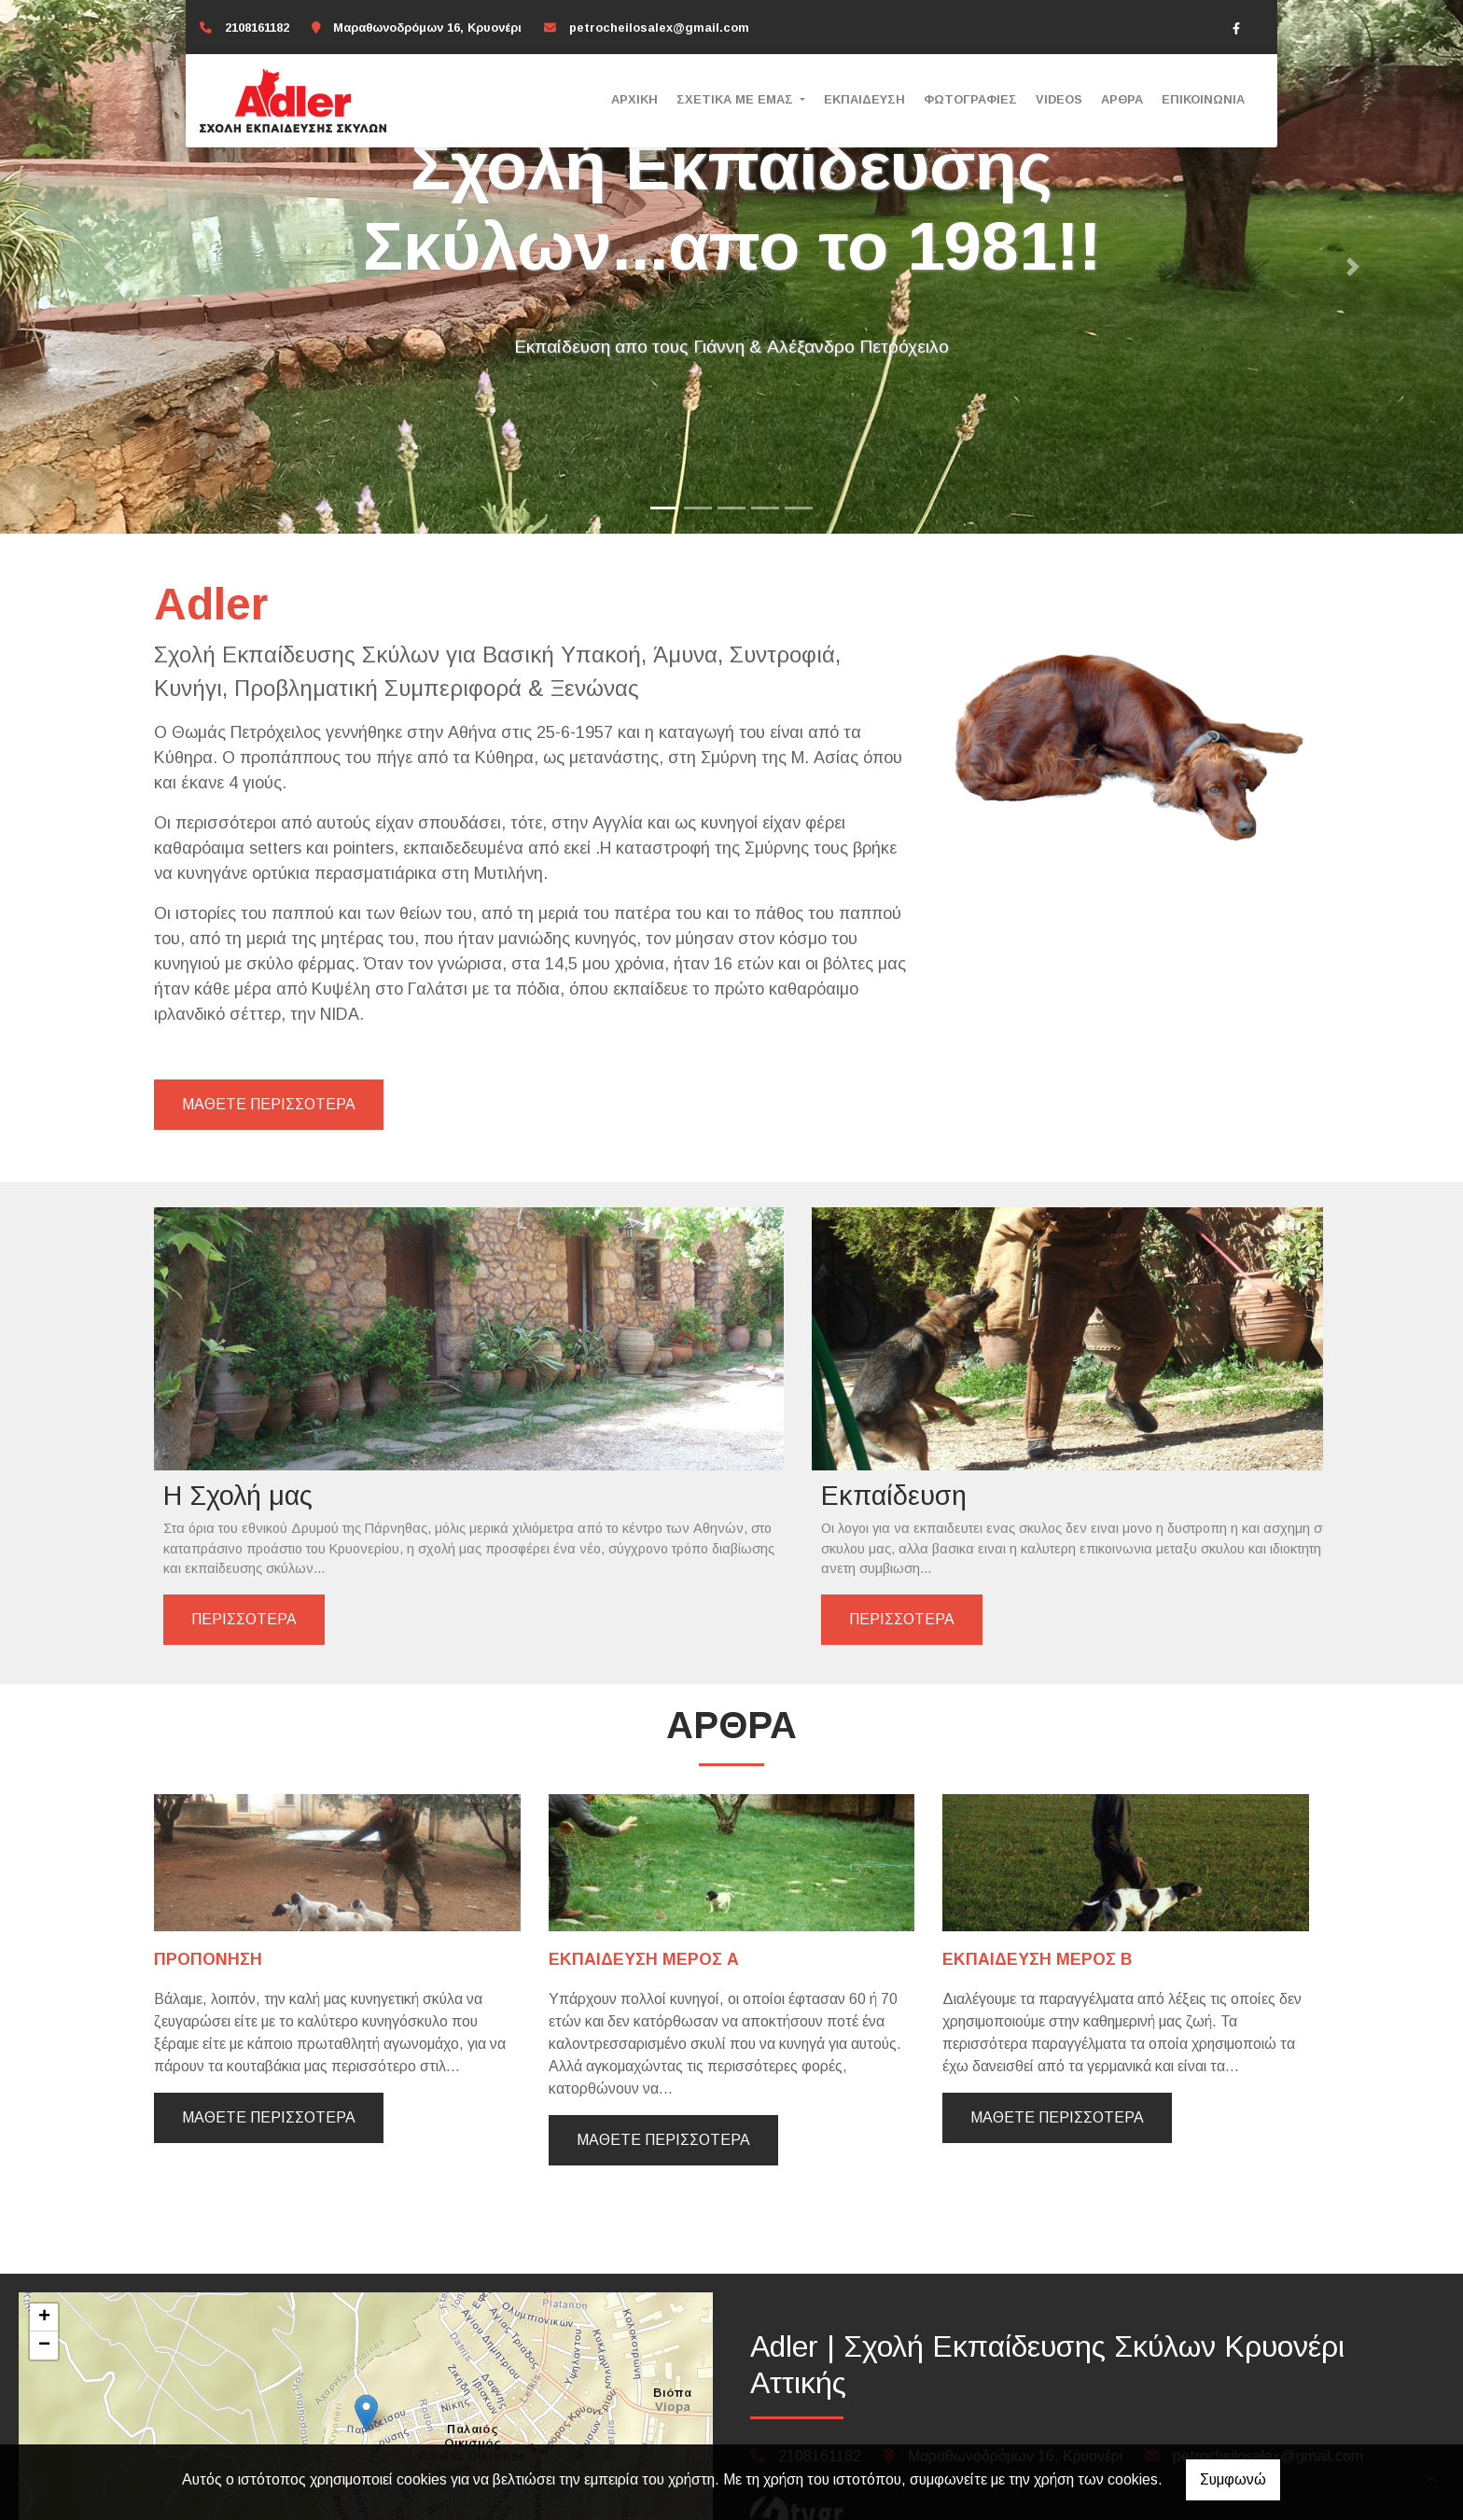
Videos (1059, 99)
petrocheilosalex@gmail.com (659, 28)
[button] (109, 267)
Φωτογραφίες (970, 99)
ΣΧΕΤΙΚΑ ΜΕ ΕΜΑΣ (736, 99)
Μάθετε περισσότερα (268, 2046)
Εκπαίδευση (864, 99)
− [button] (44, 2275)
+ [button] (44, 2247)
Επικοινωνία (1203, 99)
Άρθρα (1122, 99)
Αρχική (634, 99)
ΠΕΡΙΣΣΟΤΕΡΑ (244, 1540)
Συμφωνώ (1233, 2479)
